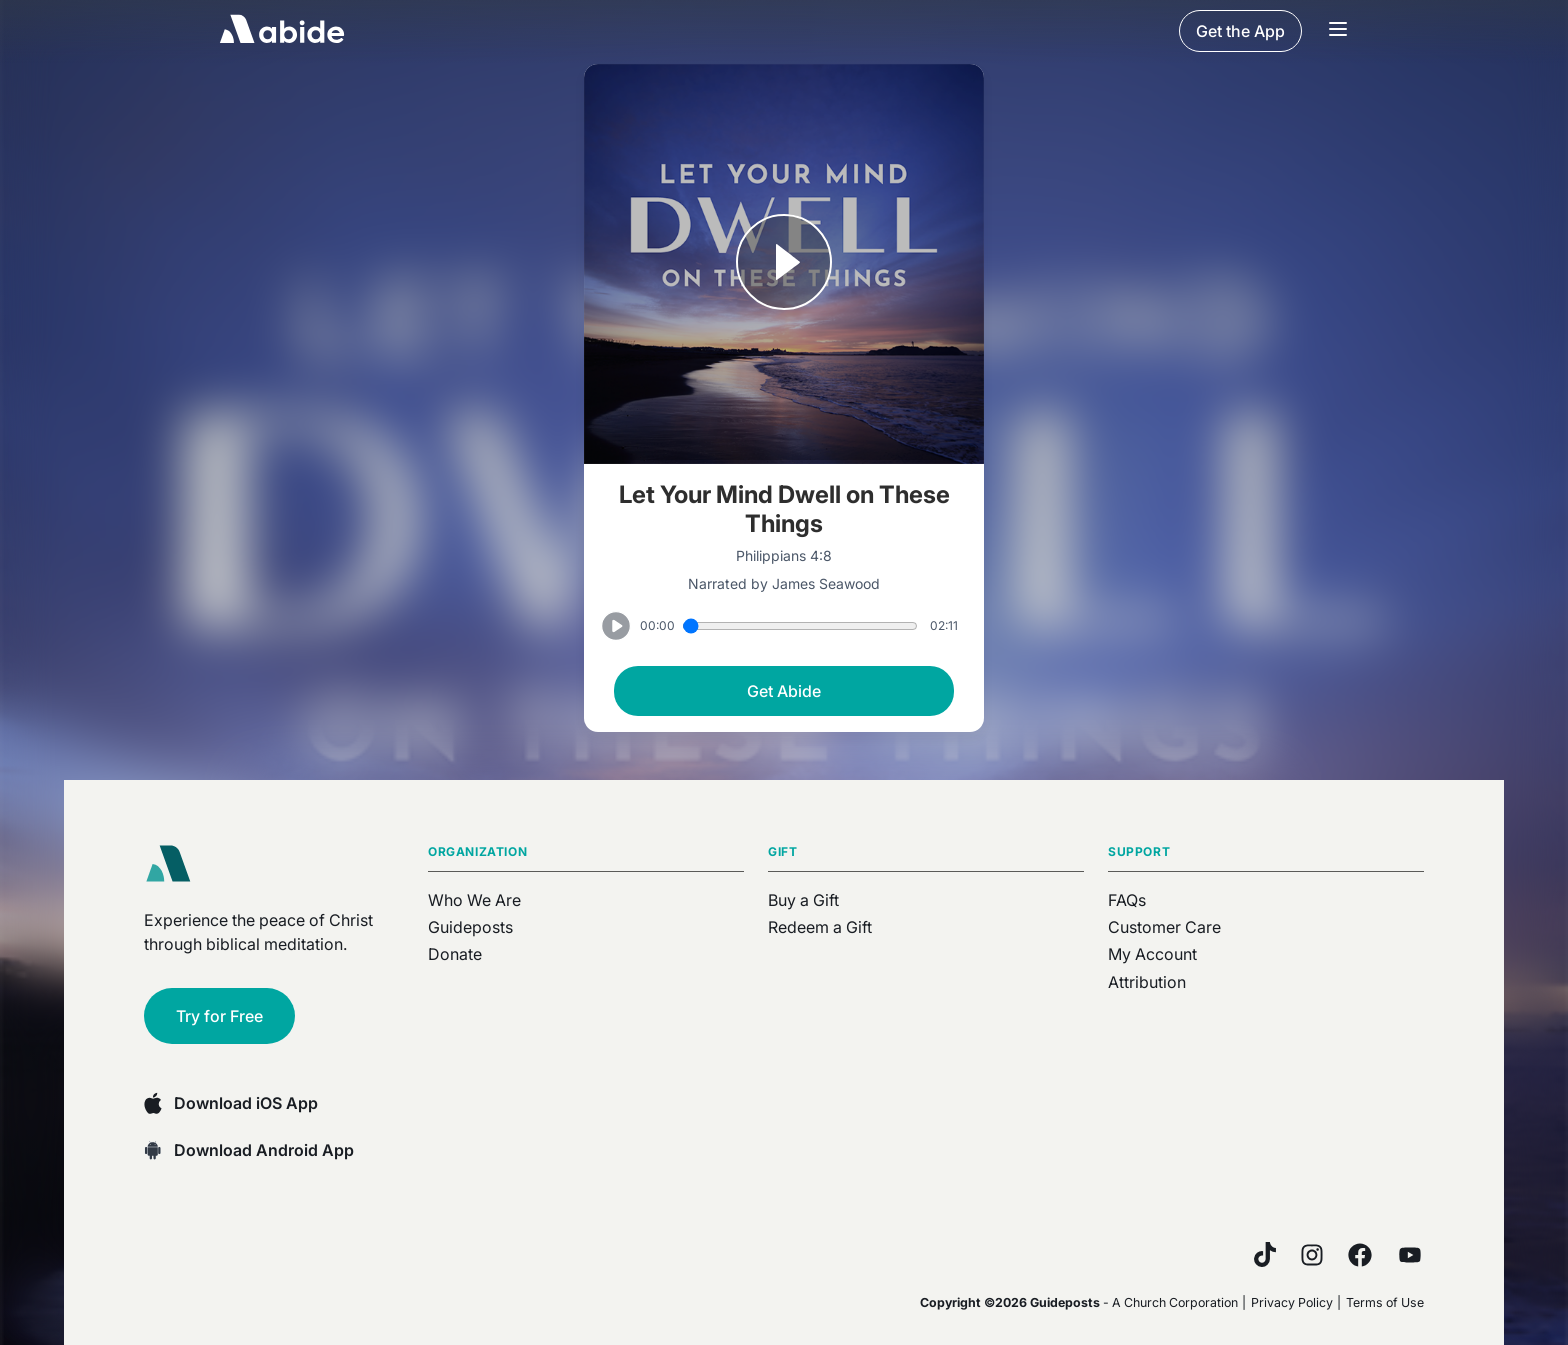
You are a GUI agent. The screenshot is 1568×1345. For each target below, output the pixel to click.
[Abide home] (175, 864)
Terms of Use (1385, 1302)
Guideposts (470, 927)
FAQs (1127, 900)
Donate (455, 954)
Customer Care (1164, 927)
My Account (1152, 954)
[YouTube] (1410, 1255)
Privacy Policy (1292, 1302)
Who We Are (474, 900)
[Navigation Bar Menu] (1338, 31)
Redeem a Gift (820, 927)
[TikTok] (1265, 1254)
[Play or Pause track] (784, 264)
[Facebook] (1360, 1255)
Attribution (1147, 982)
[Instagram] (1312, 1255)
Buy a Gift (803, 900)
